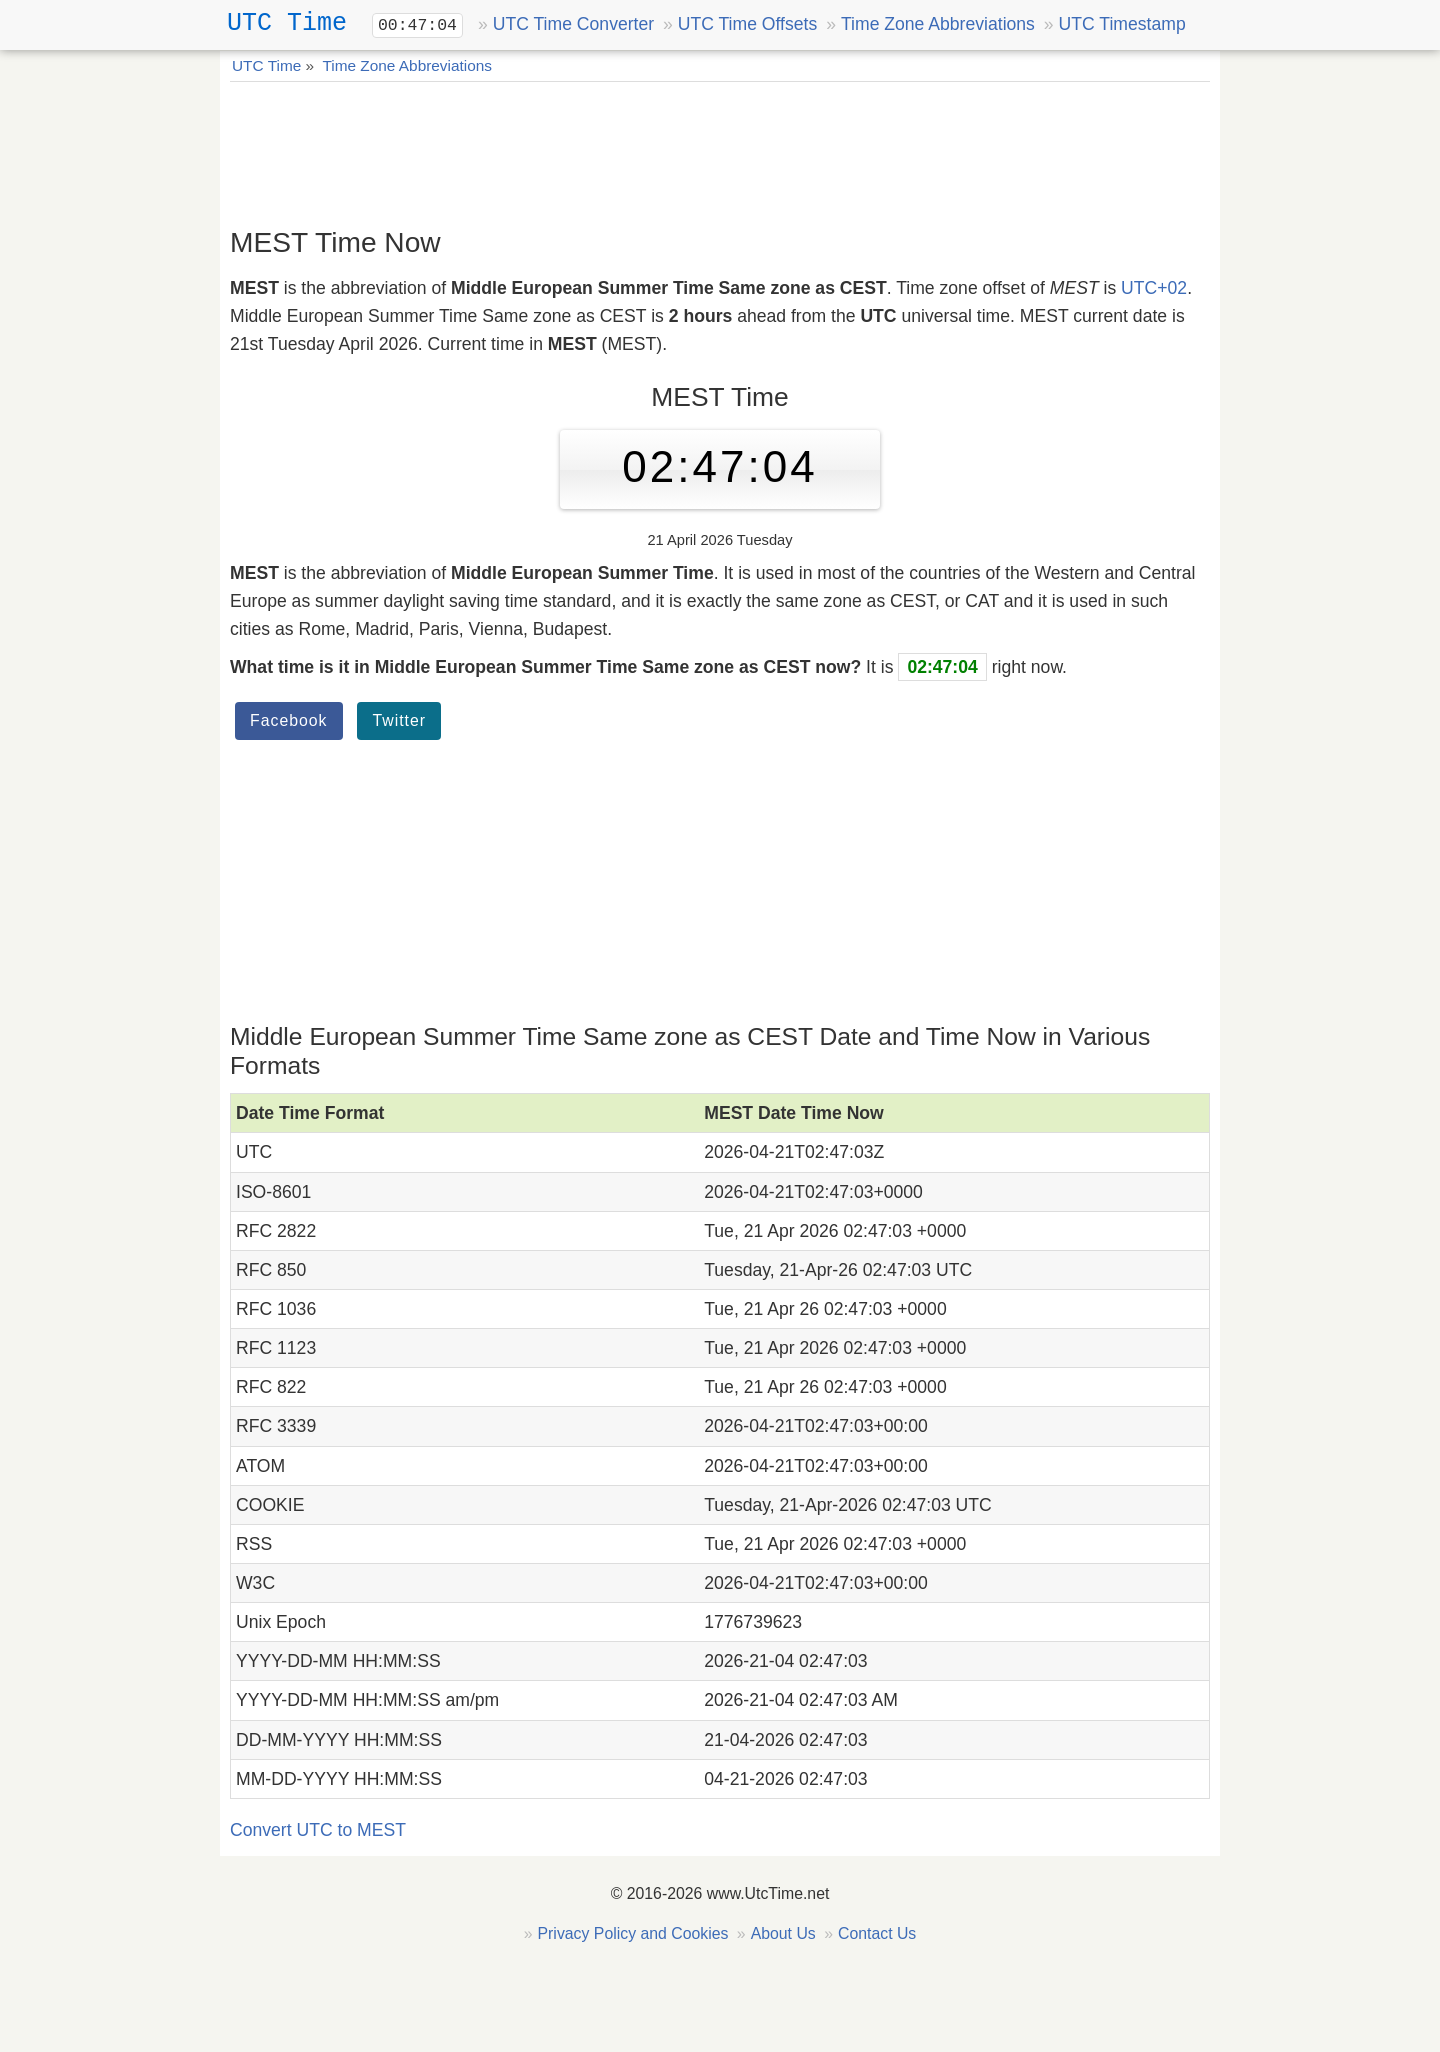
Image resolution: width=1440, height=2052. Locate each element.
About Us (783, 1933)
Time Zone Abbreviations (938, 24)
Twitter (399, 720)
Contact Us (877, 1933)
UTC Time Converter (573, 24)
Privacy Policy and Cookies (633, 1933)
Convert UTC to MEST (318, 1830)
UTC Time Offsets (747, 24)
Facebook (289, 720)
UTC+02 (1154, 288)
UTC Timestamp (1122, 24)
